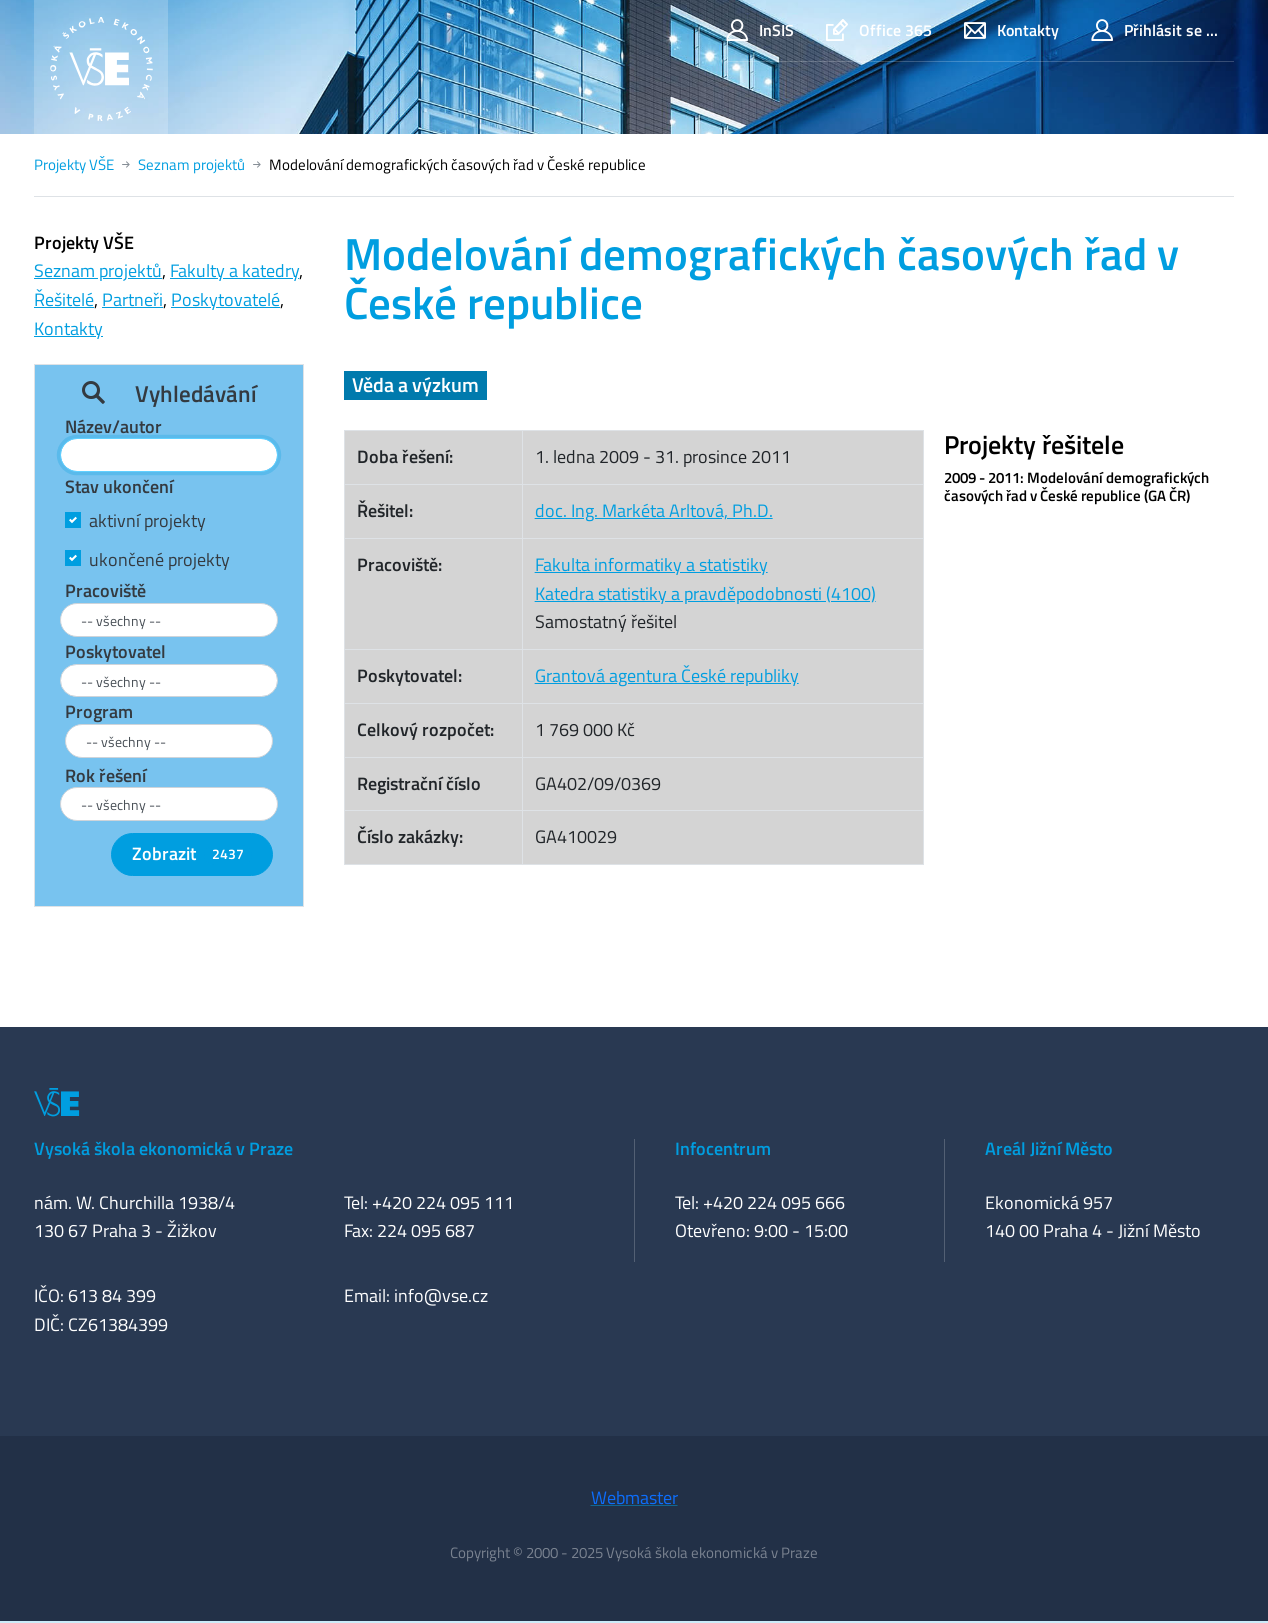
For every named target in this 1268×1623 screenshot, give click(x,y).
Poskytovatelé (225, 299)
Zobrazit (192, 853)
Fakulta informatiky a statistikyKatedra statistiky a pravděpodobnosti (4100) (705, 579)
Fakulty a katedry (234, 270)
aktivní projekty (147, 520)
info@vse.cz (441, 1295)
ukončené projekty (159, 559)
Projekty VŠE (74, 164)
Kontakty (1011, 30)
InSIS (760, 30)
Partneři (132, 299)
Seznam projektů (191, 164)
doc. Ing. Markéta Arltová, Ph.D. (654, 510)
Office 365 (879, 30)
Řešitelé (64, 299)
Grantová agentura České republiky (667, 675)
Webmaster (634, 1497)
